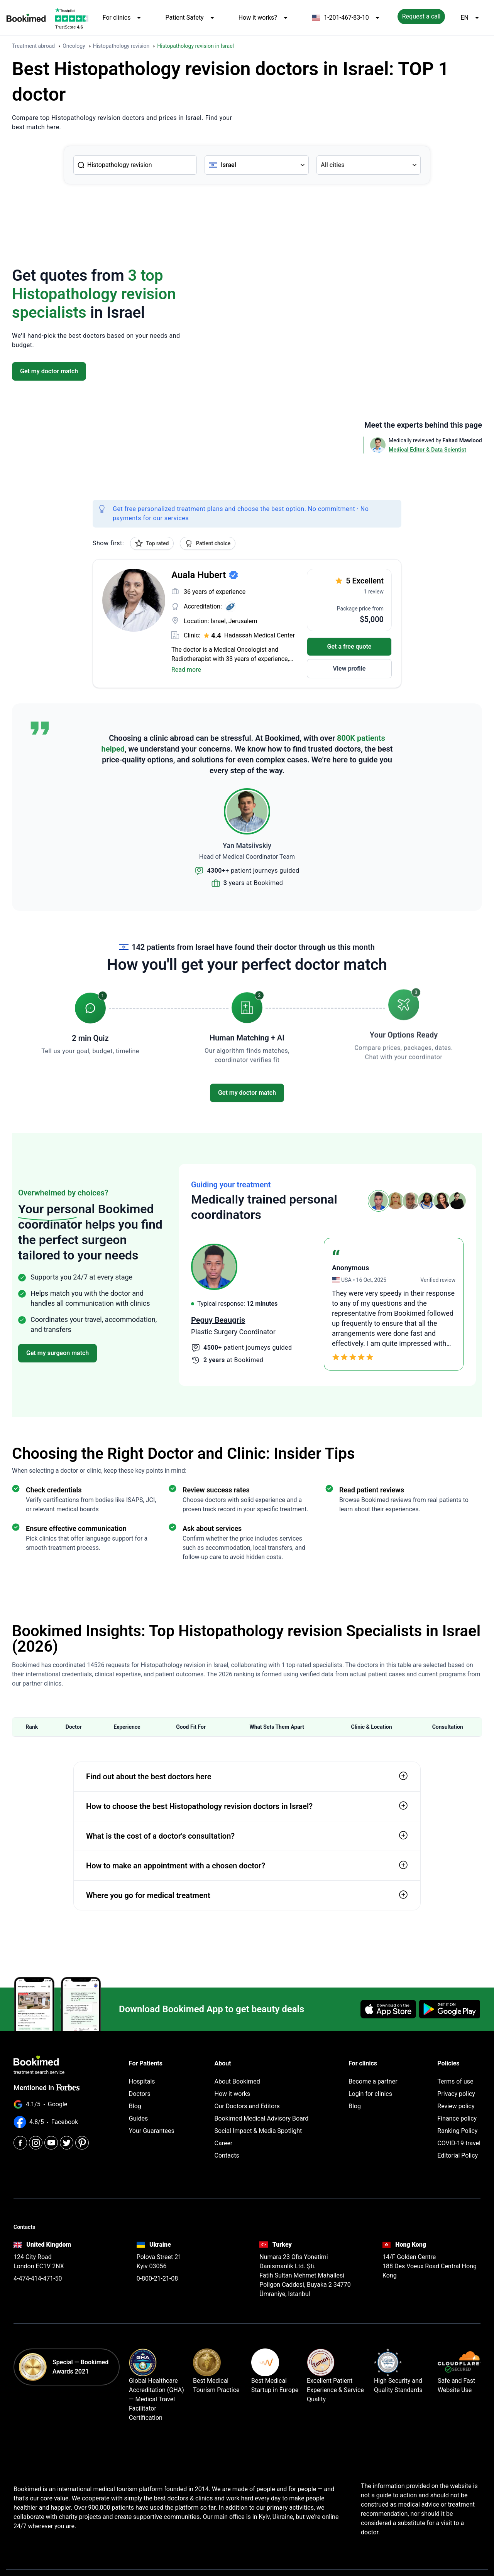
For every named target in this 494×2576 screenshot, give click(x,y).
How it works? (264, 17)
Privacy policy (456, 2093)
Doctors (140, 2093)
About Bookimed (237, 2081)
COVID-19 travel (458, 2143)
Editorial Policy (457, 2155)
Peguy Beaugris (218, 1320)
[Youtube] (51, 2142)
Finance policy (457, 2118)
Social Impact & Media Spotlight (258, 2130)
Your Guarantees (151, 2130)
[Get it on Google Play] (449, 2009)
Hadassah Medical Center (259, 635)
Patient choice (207, 543)
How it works (232, 2093)
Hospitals (142, 2081)
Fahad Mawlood (462, 440)
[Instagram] (35, 2142)
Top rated (152, 543)
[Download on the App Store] (388, 2009)
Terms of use (455, 2081)
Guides (138, 2118)
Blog (135, 2106)
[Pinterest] (82, 2142)
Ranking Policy (457, 2130)
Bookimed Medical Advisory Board (262, 2118)
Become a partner (373, 2081)
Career (224, 2143)
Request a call (421, 16)
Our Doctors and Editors (247, 2106)
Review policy (455, 2106)
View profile (349, 668)
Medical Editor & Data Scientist (427, 450)
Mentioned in (47, 2088)
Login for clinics (370, 2093)
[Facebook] (20, 2142)
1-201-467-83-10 (347, 17)
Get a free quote (349, 646)
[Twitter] (66, 2142)
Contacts (227, 2155)
